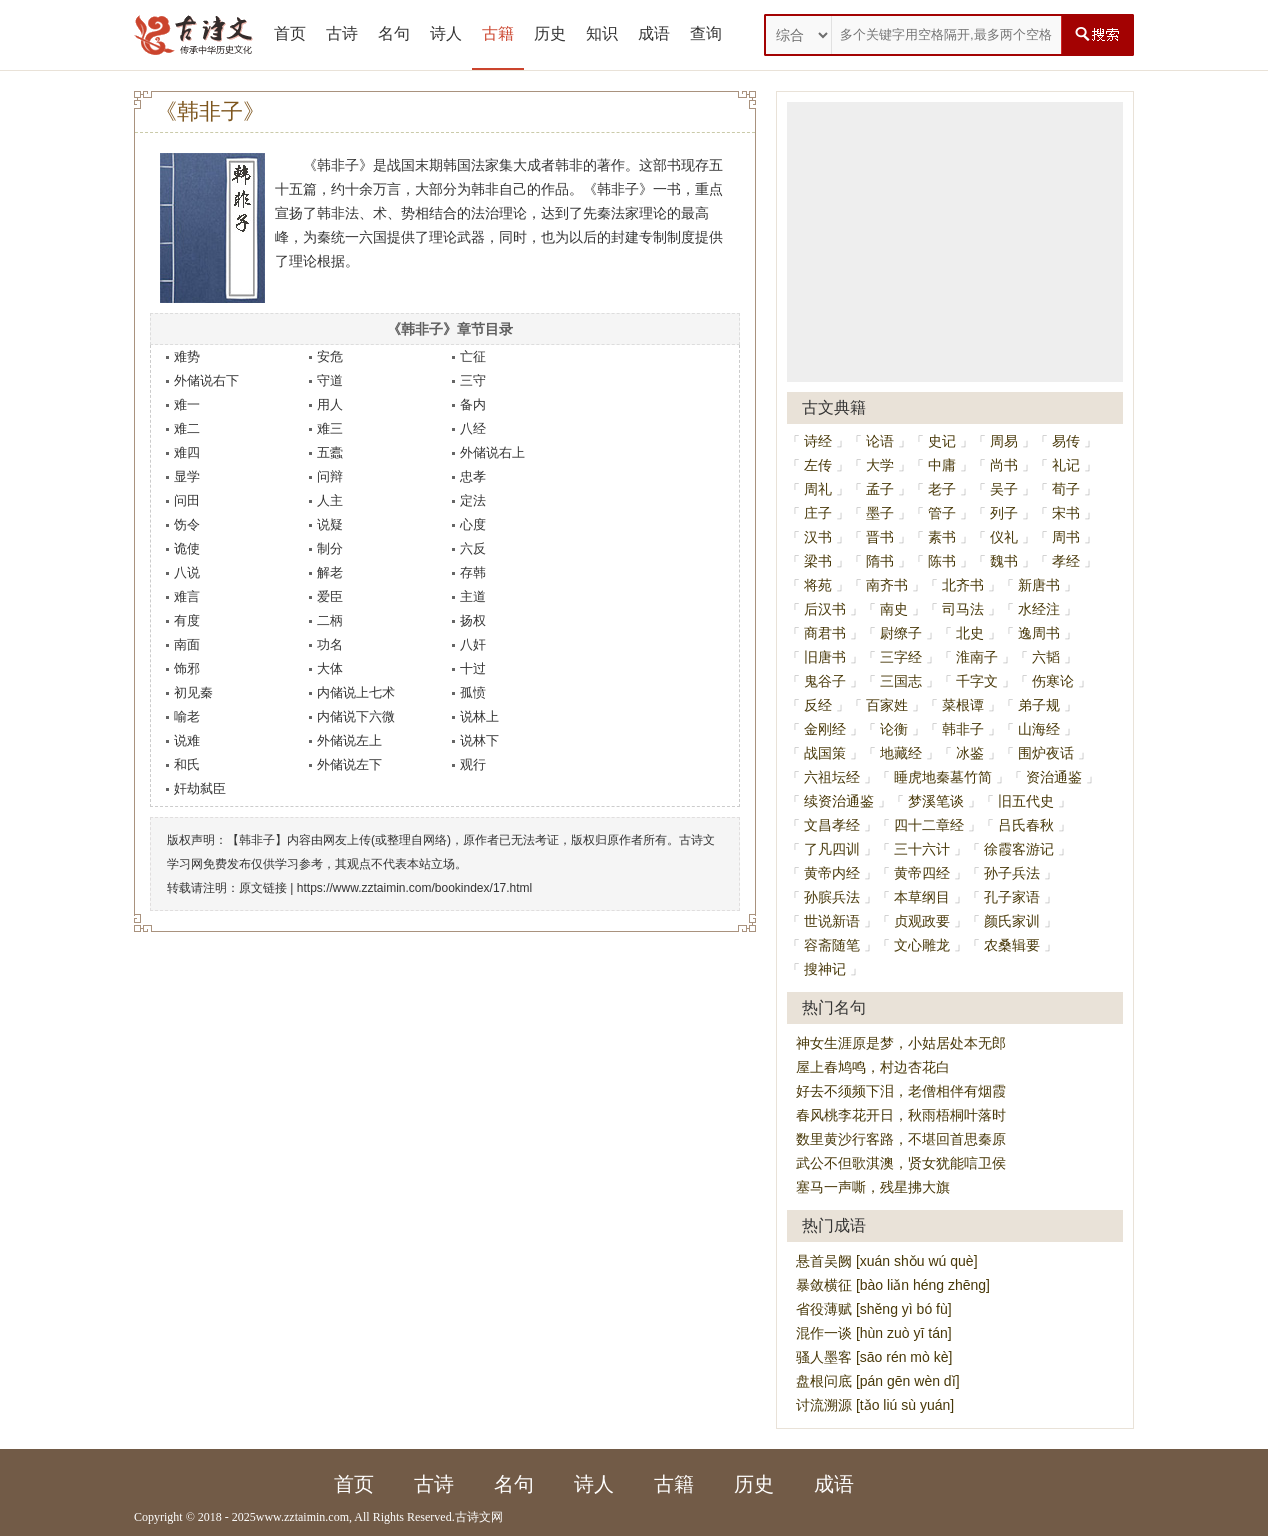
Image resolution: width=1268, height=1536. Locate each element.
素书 (942, 537)
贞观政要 (922, 921)
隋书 (880, 561)
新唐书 (1039, 585)
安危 (330, 356)
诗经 (818, 441)
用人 (330, 404)
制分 (330, 548)
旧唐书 (825, 657)
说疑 (330, 524)
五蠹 (330, 452)
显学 (187, 476)
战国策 (825, 753)
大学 (880, 465)
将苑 (818, 585)
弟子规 (1039, 705)
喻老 (187, 716)
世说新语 (832, 921)
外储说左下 (349, 764)
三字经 (901, 657)
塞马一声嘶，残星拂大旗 (873, 1187)
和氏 (187, 764)
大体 (330, 668)
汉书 (818, 537)
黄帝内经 (832, 873)
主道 (473, 596)
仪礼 (1004, 537)
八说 (187, 572)
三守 (473, 380)
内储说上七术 (356, 692)
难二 (187, 428)
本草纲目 (922, 897)
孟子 (880, 489)
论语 (880, 441)
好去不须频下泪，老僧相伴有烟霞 (901, 1091)
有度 (187, 620)
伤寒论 (1053, 681)
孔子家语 (1012, 897)
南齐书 (887, 585)
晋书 (880, 537)
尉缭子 (901, 633)
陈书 (942, 561)
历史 (550, 33)
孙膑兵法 (832, 897)
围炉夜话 (1046, 753)
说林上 (479, 716)
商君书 (825, 633)
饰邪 (187, 668)
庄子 (818, 513)
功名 (330, 644)
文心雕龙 (922, 945)
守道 (330, 380)
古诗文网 (479, 1517)
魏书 (1004, 561)
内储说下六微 (356, 716)
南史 (894, 609)
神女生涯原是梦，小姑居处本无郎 (901, 1043)
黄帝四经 (922, 873)
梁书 (818, 561)
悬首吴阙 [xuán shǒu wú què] (887, 1261)
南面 (187, 644)
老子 (942, 489)
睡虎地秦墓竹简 (943, 777)
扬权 (473, 620)
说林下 (479, 740)
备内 (473, 404)
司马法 (963, 609)
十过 (473, 668)
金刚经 (825, 729)
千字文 (977, 681)
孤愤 (473, 692)
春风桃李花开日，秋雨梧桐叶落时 (901, 1115)
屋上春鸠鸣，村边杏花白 (873, 1067)
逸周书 (1039, 633)
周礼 (818, 489)
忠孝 (473, 476)
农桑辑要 (1012, 945)
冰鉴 (970, 753)
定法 (473, 500)
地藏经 (901, 753)
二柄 (330, 620)
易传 (1066, 441)
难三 (330, 428)
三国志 (901, 681)
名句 (394, 33)
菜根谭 (963, 705)
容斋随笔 (832, 945)
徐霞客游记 (1019, 849)
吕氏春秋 (1026, 825)
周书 (1066, 537)
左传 (818, 465)
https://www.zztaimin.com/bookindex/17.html (414, 888)
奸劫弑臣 (200, 788)
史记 (942, 441)
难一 (187, 404)
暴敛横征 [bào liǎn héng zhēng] (893, 1285)
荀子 (1066, 489)
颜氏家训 (1012, 921)
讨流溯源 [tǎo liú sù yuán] (875, 1405)
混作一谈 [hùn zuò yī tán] (874, 1333)
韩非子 (963, 729)
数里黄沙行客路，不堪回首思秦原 (901, 1139)
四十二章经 (929, 825)
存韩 (473, 572)
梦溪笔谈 (936, 801)
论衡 (894, 729)
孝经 (1066, 561)
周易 (1004, 441)
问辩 (330, 476)
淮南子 (977, 657)
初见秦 (193, 692)
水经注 (1039, 609)
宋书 (1066, 513)
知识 (602, 33)
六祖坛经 (832, 777)
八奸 (473, 644)
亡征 (473, 356)
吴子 (1004, 489)
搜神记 (825, 969)
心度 (473, 524)
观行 (473, 764)
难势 (187, 356)
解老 (330, 572)
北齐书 (963, 585)
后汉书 (825, 609)
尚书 (1004, 465)
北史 (970, 633)
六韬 (1046, 657)
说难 (187, 740)
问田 (187, 500)
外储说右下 (206, 380)
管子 (942, 513)
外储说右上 (492, 452)
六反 (473, 548)
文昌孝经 (832, 825)
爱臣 (330, 596)
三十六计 (922, 849)
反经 (818, 705)
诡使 (187, 548)
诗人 (446, 33)
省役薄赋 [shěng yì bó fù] (874, 1309)
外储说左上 (349, 740)
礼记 (1066, 465)
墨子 (880, 513)
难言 (187, 596)
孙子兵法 (1012, 873)
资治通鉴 (1054, 777)
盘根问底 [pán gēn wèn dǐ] (878, 1381)
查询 (706, 33)
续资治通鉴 (839, 801)
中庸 (942, 465)
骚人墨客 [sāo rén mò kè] (874, 1357)
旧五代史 (1026, 801)
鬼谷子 (825, 681)
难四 (187, 452)
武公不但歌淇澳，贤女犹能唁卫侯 (901, 1163)
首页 (290, 33)
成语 (654, 33)
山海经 (1039, 729)
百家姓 (887, 705)
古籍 (498, 33)
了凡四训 (832, 849)
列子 (1004, 513)
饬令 (187, 524)
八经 (473, 428)
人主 (330, 500)
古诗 (342, 33)
